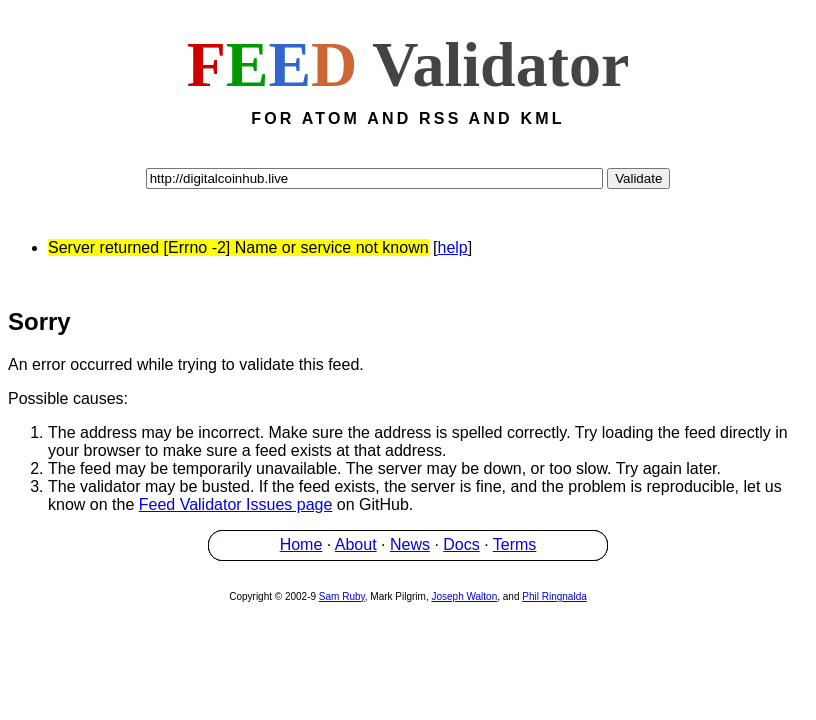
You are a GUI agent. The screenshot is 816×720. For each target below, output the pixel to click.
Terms (515, 547)
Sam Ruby (342, 599)
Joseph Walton (464, 599)
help (453, 247)
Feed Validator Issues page (236, 507)
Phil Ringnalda (554, 599)
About (356, 547)
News (410, 547)
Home (301, 547)
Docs (461, 547)
